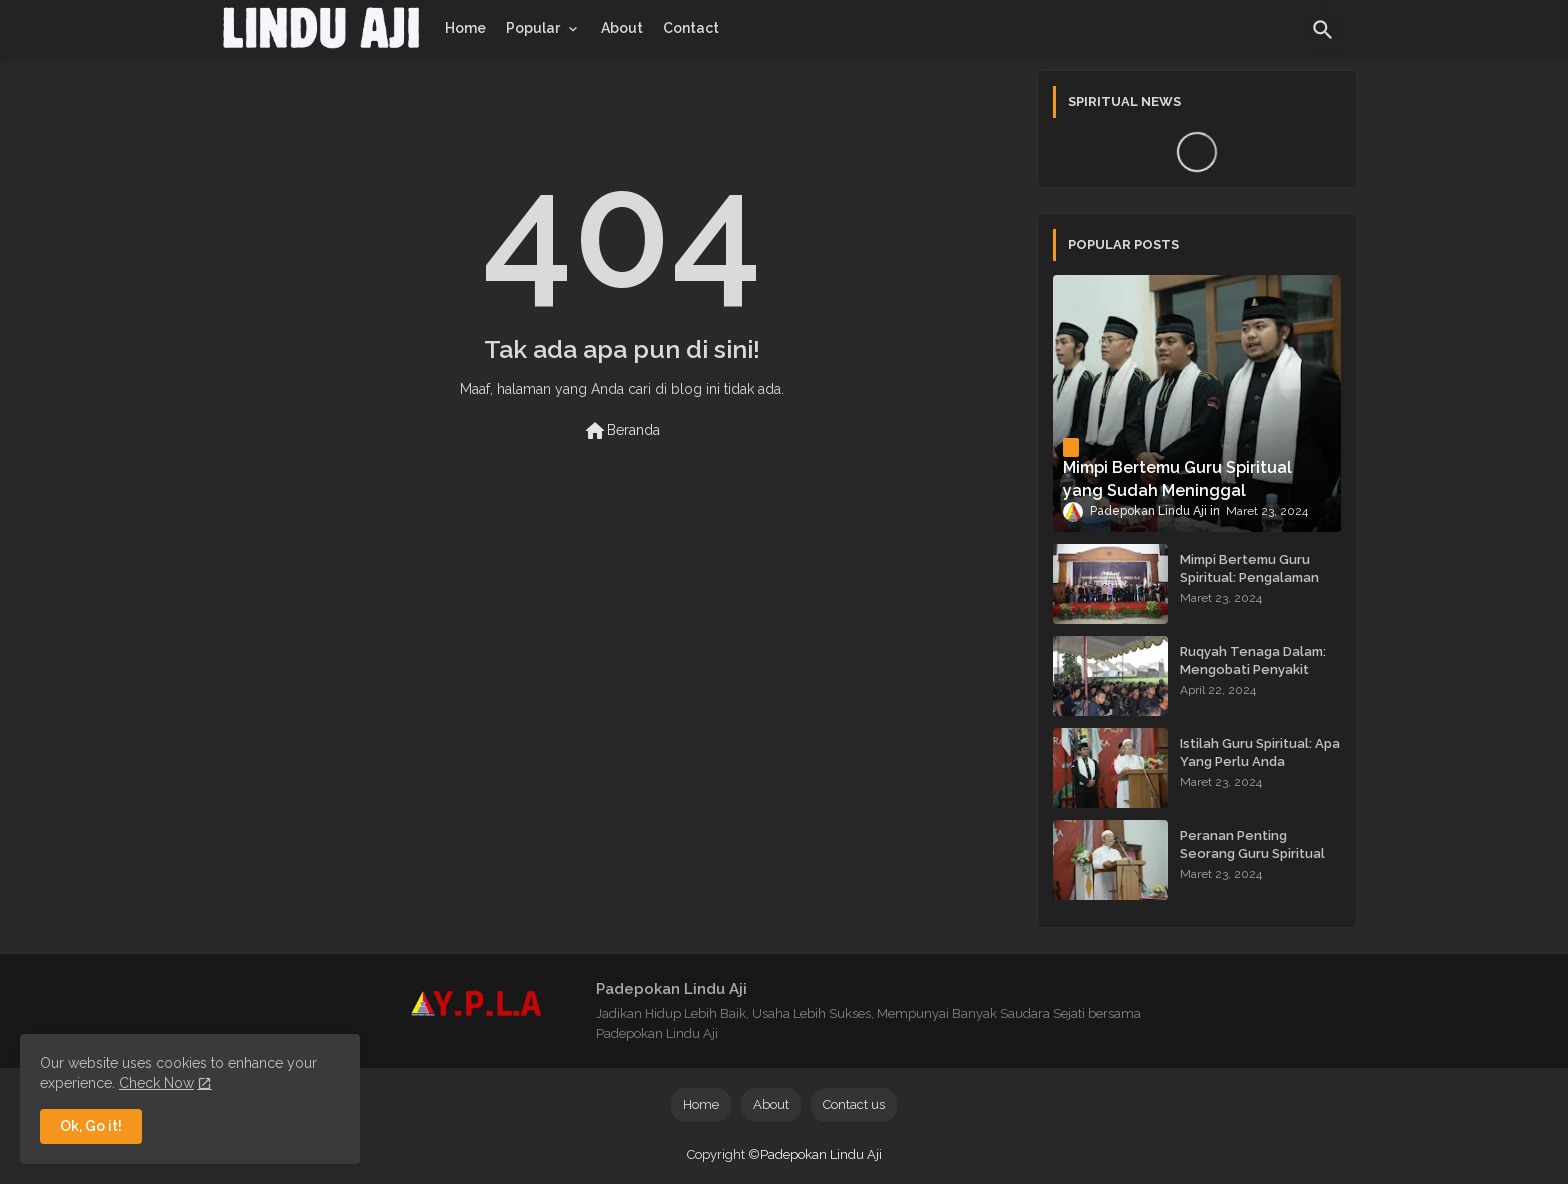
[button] (1323, 30)
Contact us (854, 1104)
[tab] (465, 28)
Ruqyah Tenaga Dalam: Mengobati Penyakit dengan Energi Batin (1253, 669)
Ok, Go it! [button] (91, 1126)
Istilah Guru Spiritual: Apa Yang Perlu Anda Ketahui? (1260, 761)
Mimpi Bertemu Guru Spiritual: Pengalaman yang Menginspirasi (1249, 577)
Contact (691, 28)
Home (465, 28)
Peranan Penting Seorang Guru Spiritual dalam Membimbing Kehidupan (1252, 863)
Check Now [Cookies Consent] (156, 1083)
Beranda (621, 431)
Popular (533, 28)
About (622, 28)
